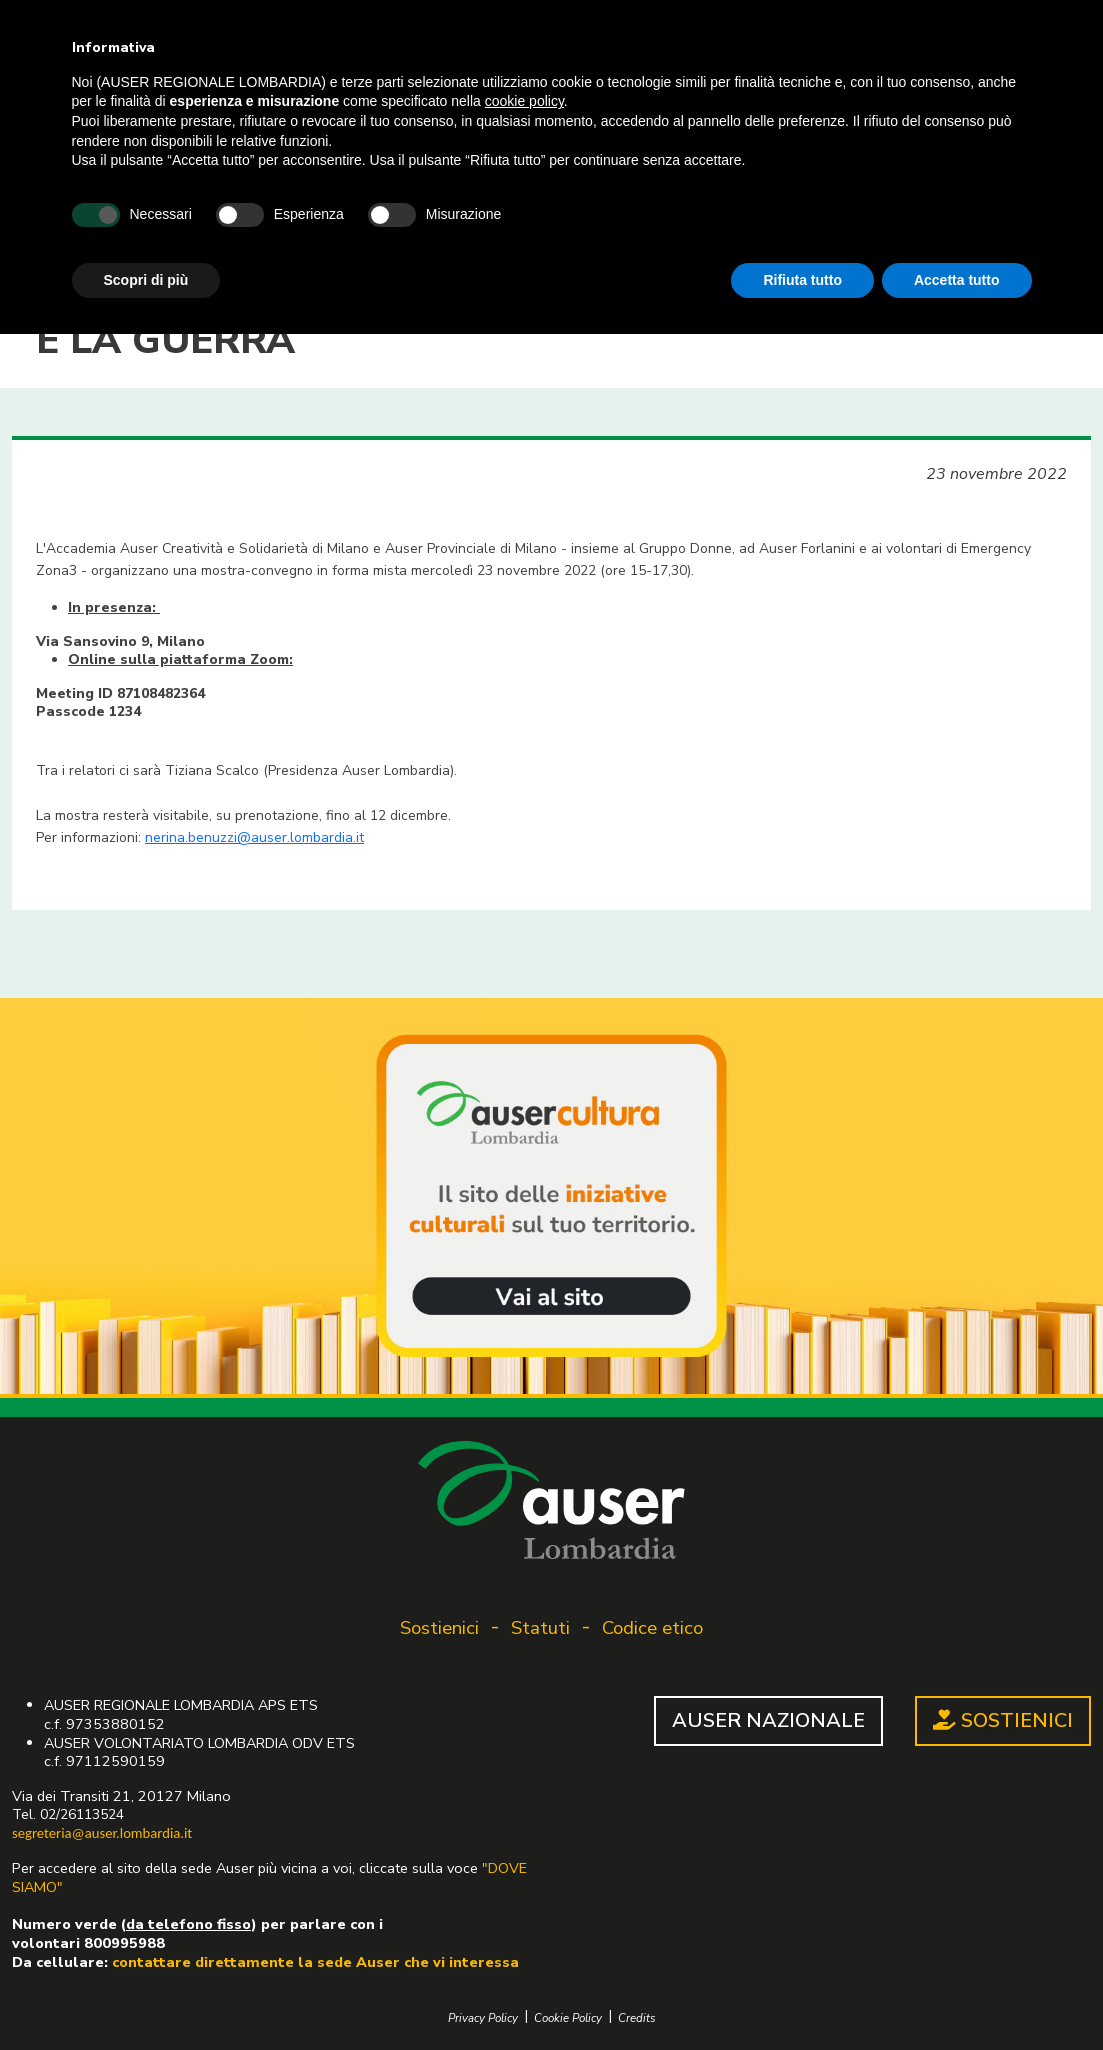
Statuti (540, 1628)
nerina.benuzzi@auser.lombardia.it (254, 837)
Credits (637, 2018)
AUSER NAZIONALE (768, 1720)
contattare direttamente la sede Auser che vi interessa (315, 1962)
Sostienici (439, 1628)
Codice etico (652, 1628)
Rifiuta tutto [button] (802, 280)
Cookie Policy (568, 2018)
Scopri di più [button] (146, 280)
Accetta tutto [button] (957, 280)
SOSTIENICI (1003, 1720)
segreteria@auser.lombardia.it (102, 1833)
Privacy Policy (483, 2018)
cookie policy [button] (524, 101)
